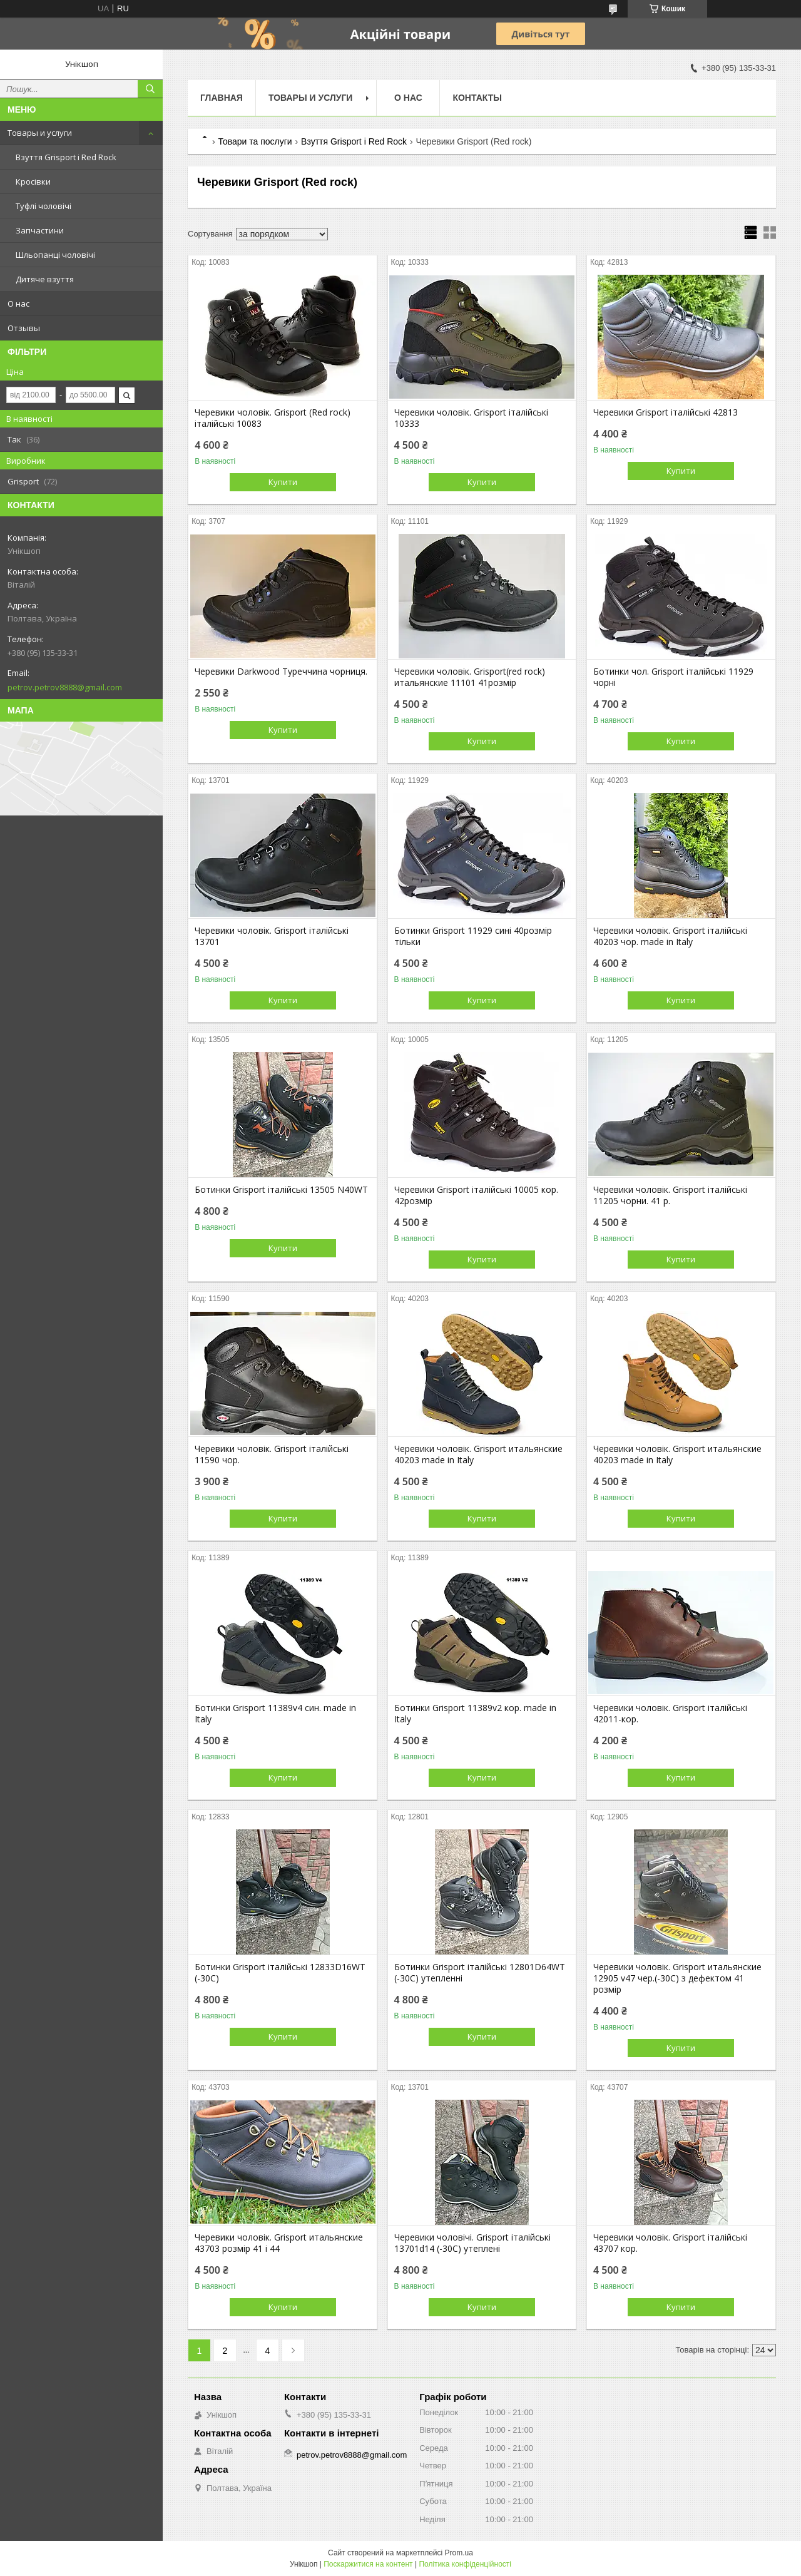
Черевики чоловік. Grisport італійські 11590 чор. (272, 1454)
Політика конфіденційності (465, 2564)
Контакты (476, 98)
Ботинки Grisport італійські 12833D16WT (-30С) (280, 1972)
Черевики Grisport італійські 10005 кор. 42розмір (476, 1195)
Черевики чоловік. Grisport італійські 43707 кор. (670, 2243)
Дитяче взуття (45, 279)
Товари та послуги (255, 141)
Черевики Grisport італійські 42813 (665, 412)
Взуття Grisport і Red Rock (66, 157)
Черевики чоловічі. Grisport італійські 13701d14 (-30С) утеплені (472, 2243)
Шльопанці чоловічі (55, 254)
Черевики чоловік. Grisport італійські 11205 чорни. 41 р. (670, 1195)
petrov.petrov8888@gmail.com (65, 687)
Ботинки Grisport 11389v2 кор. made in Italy (475, 1713)
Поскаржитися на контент (368, 2564)
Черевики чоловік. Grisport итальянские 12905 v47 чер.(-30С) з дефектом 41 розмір (677, 1978)
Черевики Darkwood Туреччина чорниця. (281, 671)
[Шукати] (150, 88)
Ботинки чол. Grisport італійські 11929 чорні (673, 677)
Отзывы (24, 328)
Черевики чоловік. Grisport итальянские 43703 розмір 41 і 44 (279, 2243)
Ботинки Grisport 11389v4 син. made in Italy (275, 1713)
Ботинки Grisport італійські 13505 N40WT (281, 1189)
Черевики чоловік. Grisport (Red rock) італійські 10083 (272, 418)
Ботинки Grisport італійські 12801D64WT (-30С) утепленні (479, 1972)
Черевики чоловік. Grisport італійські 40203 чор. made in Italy (670, 936)
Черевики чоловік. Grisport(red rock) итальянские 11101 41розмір (469, 677)
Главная (221, 98)
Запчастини (40, 230)
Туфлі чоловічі (43, 206)
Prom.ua (459, 2552)
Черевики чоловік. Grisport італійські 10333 (471, 418)
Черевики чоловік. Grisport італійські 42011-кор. (670, 1713)
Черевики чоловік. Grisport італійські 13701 (272, 936)
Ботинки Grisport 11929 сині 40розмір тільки (473, 936)
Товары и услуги (40, 132)
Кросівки (33, 181)
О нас (18, 303)
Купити (282, 482)
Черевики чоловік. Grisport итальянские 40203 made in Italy (478, 1454)
